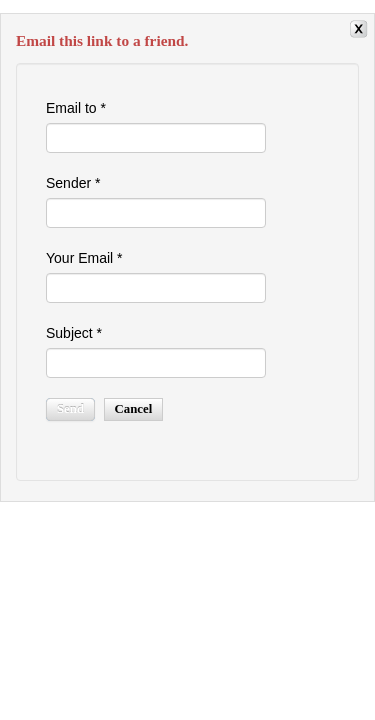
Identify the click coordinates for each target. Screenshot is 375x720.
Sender (73, 183)
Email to (76, 108)
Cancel (134, 409)
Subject (74, 333)
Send (70, 409)
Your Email (84, 258)
